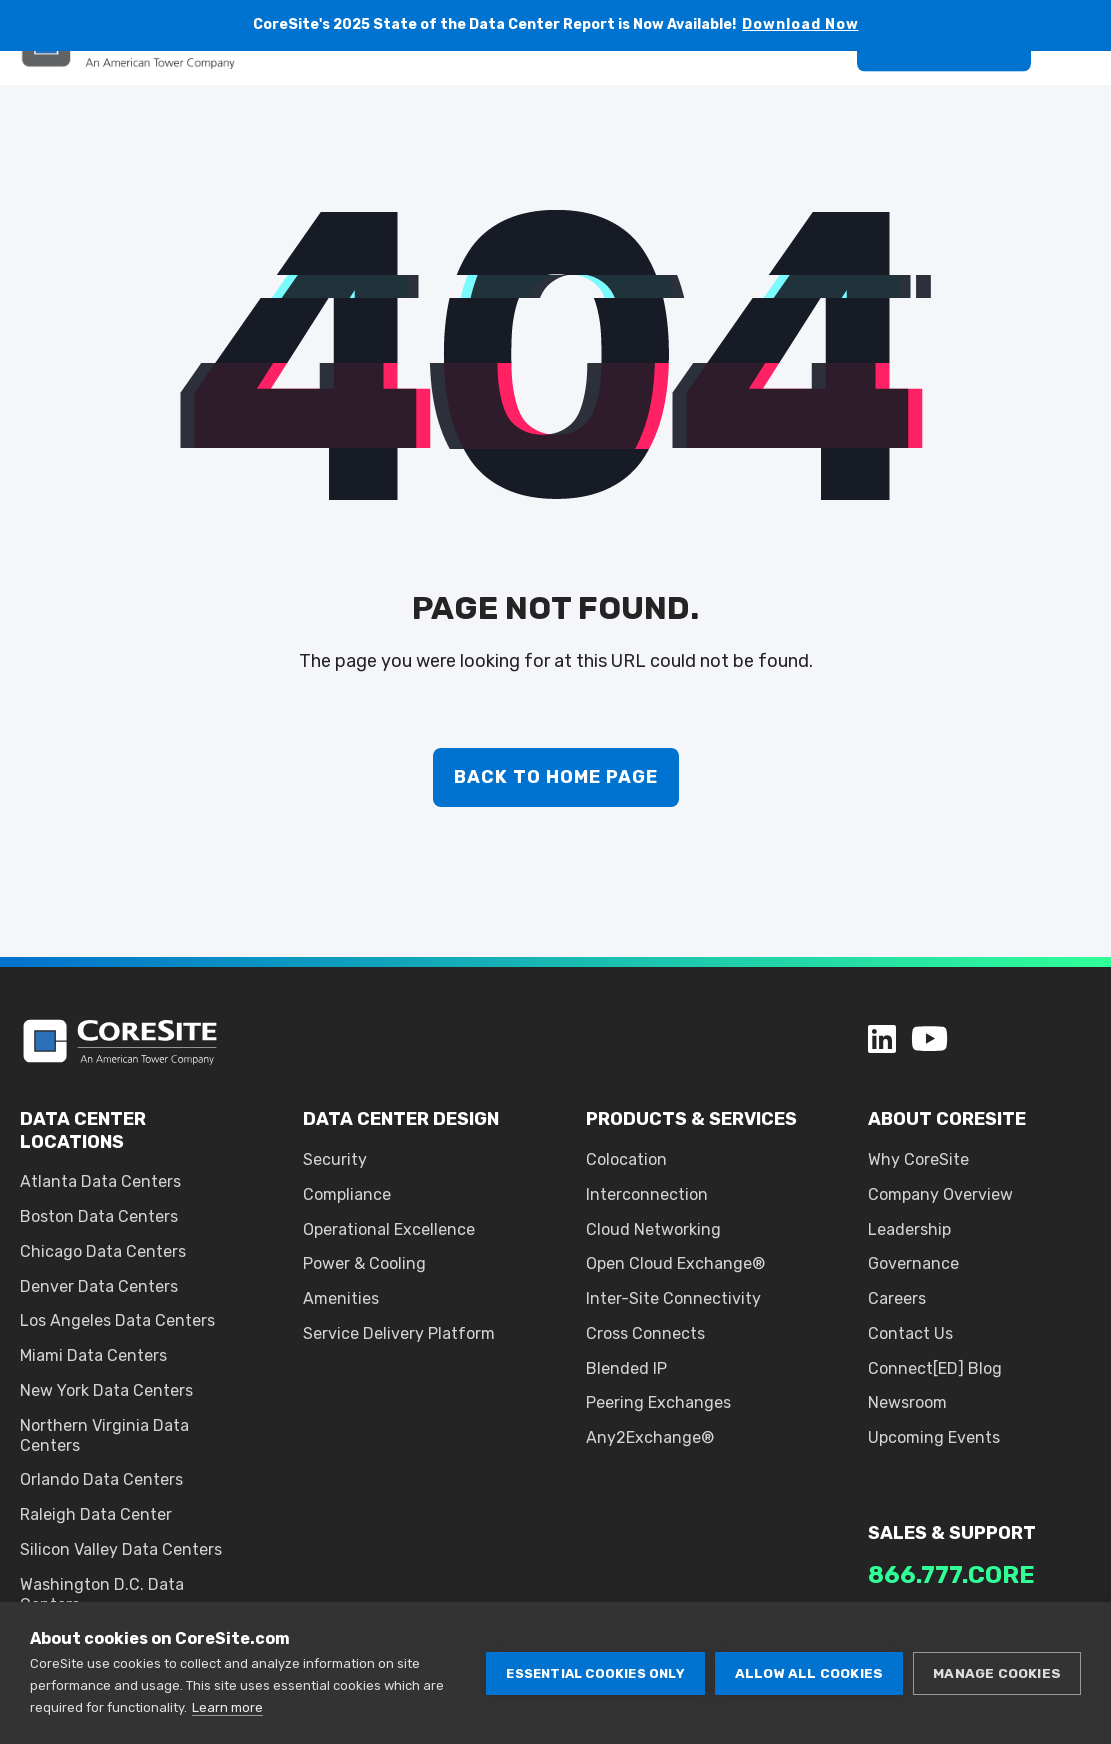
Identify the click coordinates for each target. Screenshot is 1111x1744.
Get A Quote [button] (944, 93)
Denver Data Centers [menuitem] (99, 1286)
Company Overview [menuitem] (940, 1194)
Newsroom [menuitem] (907, 1402)
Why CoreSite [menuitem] (918, 1159)
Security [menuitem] (335, 1159)
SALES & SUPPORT (952, 1533)
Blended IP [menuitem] (626, 1368)
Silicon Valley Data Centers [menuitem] (121, 1549)
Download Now (800, 24)
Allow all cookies (809, 1673)
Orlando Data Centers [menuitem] (101, 1479)
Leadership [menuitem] (909, 1229)
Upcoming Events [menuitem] (934, 1437)
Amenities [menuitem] (341, 1298)
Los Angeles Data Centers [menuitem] (117, 1320)
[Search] (817, 92)
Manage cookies (997, 1673)
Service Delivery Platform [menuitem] (399, 1333)
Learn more (227, 1707)
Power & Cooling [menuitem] (364, 1263)
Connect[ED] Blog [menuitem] (935, 1368)
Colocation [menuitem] (626, 1159)
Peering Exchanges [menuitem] (658, 1402)
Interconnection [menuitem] (647, 1194)
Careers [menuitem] (897, 1298)
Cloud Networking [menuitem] (653, 1229)
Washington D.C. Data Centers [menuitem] (102, 1594)
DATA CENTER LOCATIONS (83, 1130)
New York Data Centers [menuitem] (106, 1390)
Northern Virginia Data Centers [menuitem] (104, 1435)
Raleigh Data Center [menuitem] (96, 1514)
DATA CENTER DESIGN (401, 1119)
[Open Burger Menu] (1081, 94)
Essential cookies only (595, 1673)
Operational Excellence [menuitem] (389, 1229)
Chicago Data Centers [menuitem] (103, 1251)
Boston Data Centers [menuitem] (99, 1216)
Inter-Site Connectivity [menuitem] (673, 1298)
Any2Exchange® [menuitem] (650, 1437)
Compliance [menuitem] (347, 1194)
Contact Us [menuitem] (910, 1333)
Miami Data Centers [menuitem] (93, 1355)
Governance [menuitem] (913, 1263)
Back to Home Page (556, 777)
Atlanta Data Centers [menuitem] (100, 1181)
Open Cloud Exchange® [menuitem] (675, 1263)
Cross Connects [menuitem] (645, 1333)
